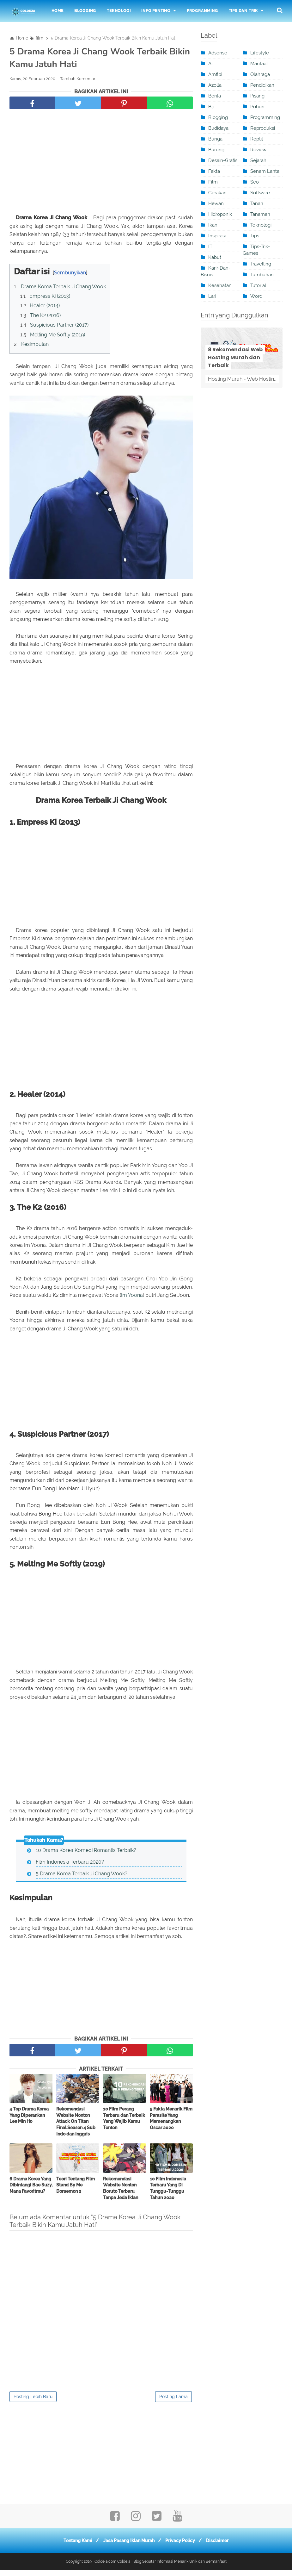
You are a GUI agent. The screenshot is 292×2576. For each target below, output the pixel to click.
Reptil (256, 139)
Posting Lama (173, 2402)
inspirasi (217, 236)
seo (254, 182)
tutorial (258, 285)
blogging (218, 117)
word (256, 296)
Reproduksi (262, 128)
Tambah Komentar (77, 80)
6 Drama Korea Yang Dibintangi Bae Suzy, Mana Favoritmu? (30, 2190)
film (213, 182)
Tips (254, 236)
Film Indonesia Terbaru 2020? (70, 1867)
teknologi (260, 225)
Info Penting (155, 11)
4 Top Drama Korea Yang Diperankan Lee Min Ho (29, 2121)
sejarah (258, 160)
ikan (212, 225)
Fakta (214, 171)
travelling (260, 264)
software (260, 193)
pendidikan (262, 85)
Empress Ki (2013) (49, 298)
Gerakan (217, 193)
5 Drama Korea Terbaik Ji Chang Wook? (81, 1879)
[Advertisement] (101, 165)
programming (265, 117)
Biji (211, 106)
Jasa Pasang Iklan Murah (127, 2546)
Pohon (257, 106)
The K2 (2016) (45, 317)
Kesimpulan (35, 346)
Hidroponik (220, 214)
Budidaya (218, 128)
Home (58, 11)
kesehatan (220, 285)
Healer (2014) (45, 308)
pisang (257, 96)
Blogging (85, 11)
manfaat (259, 63)
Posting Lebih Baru (33, 2402)
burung (216, 150)
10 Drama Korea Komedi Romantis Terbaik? (86, 1856)
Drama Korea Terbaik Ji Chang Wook (63, 288)
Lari (212, 296)
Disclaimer (221, 2546)
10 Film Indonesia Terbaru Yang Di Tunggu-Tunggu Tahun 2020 (168, 2194)
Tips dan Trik (243, 11)
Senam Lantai (265, 171)
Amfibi (215, 74)
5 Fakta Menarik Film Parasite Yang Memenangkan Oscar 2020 (171, 2124)
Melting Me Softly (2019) (57, 337)
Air (211, 63)
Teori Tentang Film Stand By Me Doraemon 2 (75, 2190)
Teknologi (119, 11)
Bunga (215, 139)
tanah (256, 203)
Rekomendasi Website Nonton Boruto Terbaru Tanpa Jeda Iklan (120, 2194)
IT (210, 246)
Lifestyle (259, 53)
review (258, 150)
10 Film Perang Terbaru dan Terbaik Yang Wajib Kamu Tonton (124, 2124)
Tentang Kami (74, 2546)
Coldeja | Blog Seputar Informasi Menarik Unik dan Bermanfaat (172, 2567)
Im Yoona (132, 1300)
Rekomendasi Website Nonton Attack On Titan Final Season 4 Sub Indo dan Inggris (75, 2127)
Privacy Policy (182, 2546)
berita (214, 96)
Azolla (215, 85)
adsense (217, 53)
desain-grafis (222, 160)
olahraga (260, 74)
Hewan (216, 203)
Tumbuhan (262, 275)
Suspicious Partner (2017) (59, 327)
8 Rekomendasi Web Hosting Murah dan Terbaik (235, 357)
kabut (214, 257)
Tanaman (260, 214)
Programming (202, 11)
